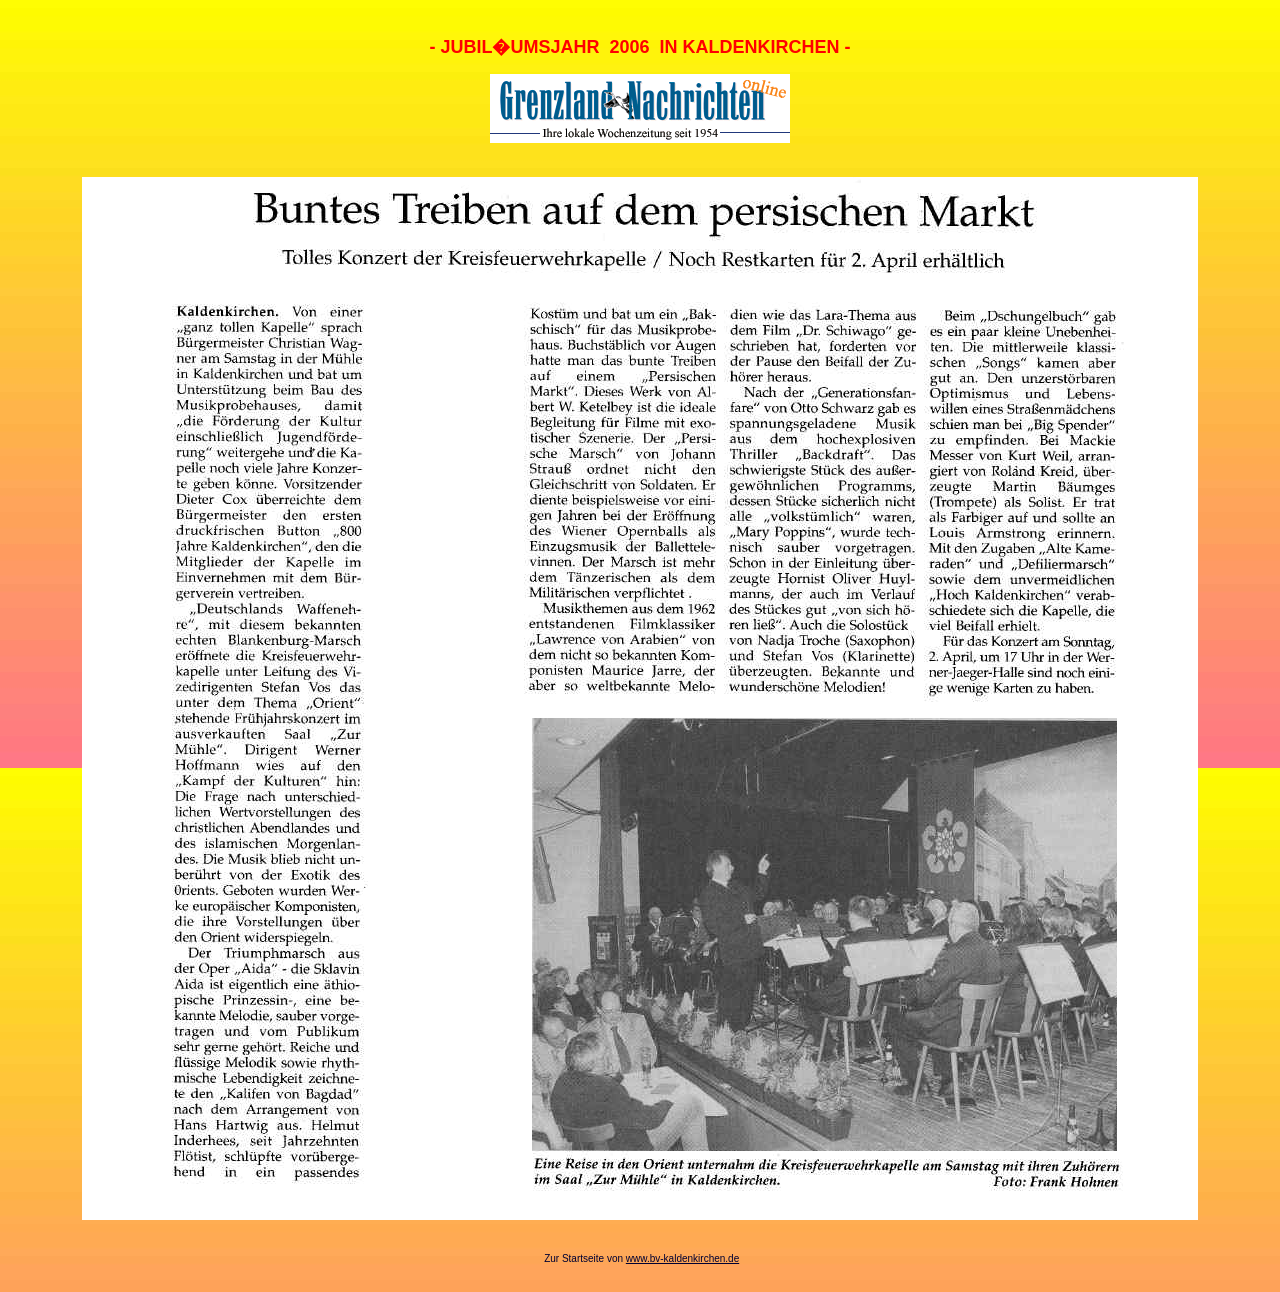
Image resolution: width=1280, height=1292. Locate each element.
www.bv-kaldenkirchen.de (682, 1258)
